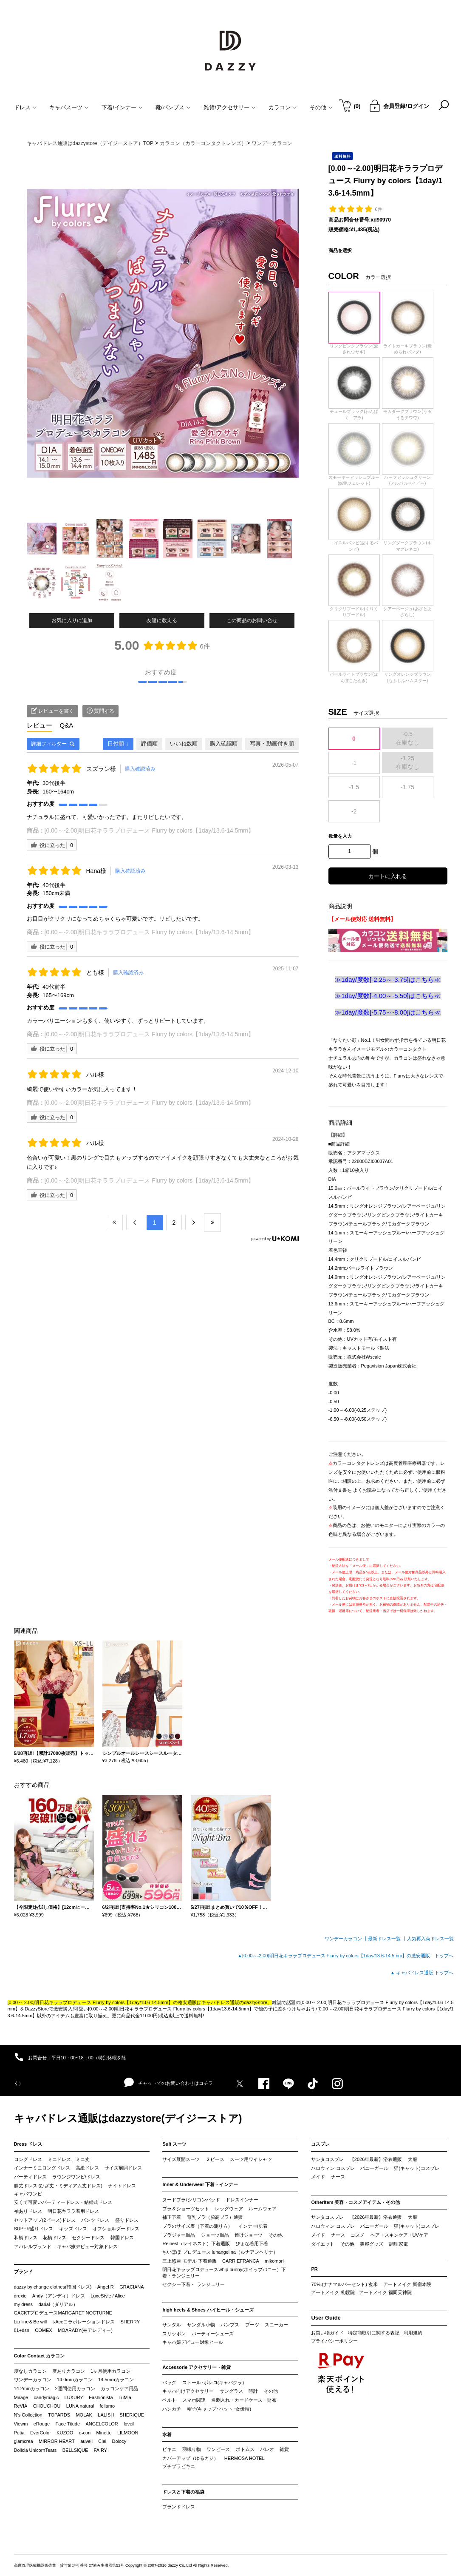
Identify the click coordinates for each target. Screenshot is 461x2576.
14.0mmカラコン (75, 2379)
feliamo (107, 2405)
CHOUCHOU (47, 2405)
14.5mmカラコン (116, 2379)
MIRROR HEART (57, 2441)
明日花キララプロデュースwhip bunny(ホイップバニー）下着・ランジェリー (224, 2273)
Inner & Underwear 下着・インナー (200, 2184)
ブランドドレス (178, 2506)
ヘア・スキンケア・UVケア (399, 2235)
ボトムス (245, 2449)
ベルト (169, 2400)
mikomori (274, 2260)
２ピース (215, 2159)
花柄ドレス (54, 2237)
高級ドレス (87, 2167)
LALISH (106, 2414)
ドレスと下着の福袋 (183, 2491)
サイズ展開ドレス (123, 2167)
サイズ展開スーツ (181, 2159)
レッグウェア (229, 2208)
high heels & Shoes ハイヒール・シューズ (208, 2309)
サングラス (231, 2391)
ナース (338, 2176)
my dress (23, 2304)
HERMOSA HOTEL (244, 2458)
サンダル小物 (201, 2324)
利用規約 (413, 2332)
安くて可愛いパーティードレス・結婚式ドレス (63, 2202)
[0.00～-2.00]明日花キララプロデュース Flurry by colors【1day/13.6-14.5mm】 (149, 830)
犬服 (412, 2159)
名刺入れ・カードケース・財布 (244, 2400)
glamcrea (23, 2441)
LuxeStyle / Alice (108, 2295)
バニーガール (374, 2168)
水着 (167, 2434)
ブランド (23, 2271)
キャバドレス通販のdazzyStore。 (236, 2002)
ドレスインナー (242, 2199)
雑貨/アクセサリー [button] (230, 107)
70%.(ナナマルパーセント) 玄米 (344, 2284)
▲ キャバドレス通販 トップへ (422, 1972)
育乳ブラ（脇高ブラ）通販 (215, 2217)
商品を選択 (340, 250)
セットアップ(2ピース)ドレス (45, 2220)
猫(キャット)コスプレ (416, 2168)
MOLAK (84, 2414)
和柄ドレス (25, 2237)
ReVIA (21, 2405)
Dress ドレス (28, 2144)
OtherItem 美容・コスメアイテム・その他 (355, 2202)
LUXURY (74, 2397)
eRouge (42, 2423)
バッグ (169, 2382)
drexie (20, 2295)
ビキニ (169, 2449)
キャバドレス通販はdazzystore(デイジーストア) (128, 2118)
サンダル (171, 2324)
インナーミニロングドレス (42, 2167)
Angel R (105, 2286)
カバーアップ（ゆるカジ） (190, 2458)
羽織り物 (191, 2449)
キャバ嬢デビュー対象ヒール (192, 2342)
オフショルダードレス (116, 2228)
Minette (104, 2432)
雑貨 (284, 2449)
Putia (19, 2432)
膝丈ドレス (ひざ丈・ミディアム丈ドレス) (58, 2185)
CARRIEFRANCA (240, 2260)
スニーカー (276, 2324)
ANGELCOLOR (101, 2423)
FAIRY (100, 2450)
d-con (85, 2432)
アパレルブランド (32, 2246)
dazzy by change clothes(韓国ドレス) (53, 2286)
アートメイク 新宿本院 (407, 2284)
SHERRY (130, 2321)
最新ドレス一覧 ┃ (387, 1938)
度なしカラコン (30, 2371)
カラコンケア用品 (119, 2388)
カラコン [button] (283, 107)
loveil (129, 2423)
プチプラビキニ (178, 2466)
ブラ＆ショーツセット (185, 2208)
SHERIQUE (132, 2414)
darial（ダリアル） (58, 2304)
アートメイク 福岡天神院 (385, 2292)
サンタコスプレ (327, 2159)
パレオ (267, 2449)
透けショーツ (249, 2235)
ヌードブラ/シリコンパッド (191, 2199)
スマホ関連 (194, 2400)
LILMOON (128, 2432)
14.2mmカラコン (32, 2388)
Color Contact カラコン (39, 2355)
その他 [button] (321, 107)
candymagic (46, 2397)
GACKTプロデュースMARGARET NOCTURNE (63, 2312)
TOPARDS (59, 2414)
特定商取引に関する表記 (373, 2332)
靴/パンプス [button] (173, 107)
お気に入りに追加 (71, 620)
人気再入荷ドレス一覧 (430, 1938)
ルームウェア (263, 2208)
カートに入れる (387, 876)
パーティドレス (30, 2176)
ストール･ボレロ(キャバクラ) (213, 2382)
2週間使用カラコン (75, 2388)
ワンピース (218, 2449)
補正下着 (171, 2217)
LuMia (125, 2397)
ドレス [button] (25, 107)
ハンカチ (171, 2408)
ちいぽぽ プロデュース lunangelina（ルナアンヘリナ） (219, 2252)
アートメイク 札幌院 (332, 2292)
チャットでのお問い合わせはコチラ (168, 2082)
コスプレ (320, 2144)
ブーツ (252, 2324)
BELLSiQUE (75, 2450)
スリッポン (174, 2333)
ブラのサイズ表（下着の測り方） (197, 2226)
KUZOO (65, 2432)
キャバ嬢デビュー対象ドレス (87, 2246)
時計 (253, 2391)
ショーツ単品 (215, 2235)
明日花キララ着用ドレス (73, 2211)
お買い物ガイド (327, 2332)
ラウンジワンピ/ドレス (76, 2176)
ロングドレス (28, 2159)
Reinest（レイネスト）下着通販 (195, 2243)
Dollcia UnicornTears (35, 2450)
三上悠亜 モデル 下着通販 (189, 2260)
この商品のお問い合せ (251, 620)
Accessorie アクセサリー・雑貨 (196, 2367)
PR (314, 2269)
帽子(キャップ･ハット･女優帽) (219, 2408)
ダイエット (322, 2243)
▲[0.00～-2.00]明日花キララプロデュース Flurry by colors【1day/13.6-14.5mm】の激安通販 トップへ (345, 1955)
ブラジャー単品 (178, 2235)
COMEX (43, 2330)
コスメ (358, 2235)
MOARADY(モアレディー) (85, 2330)
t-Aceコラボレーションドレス (84, 2321)
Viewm (21, 2423)
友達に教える (162, 620)
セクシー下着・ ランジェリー (193, 2284)
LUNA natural (80, 2405)
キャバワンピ (28, 2193)
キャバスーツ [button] (69, 107)
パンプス (230, 2324)
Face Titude (68, 2423)
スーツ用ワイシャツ (251, 2159)
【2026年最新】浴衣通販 (376, 2159)
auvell (86, 2441)
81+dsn (21, 2330)
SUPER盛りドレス (34, 2228)
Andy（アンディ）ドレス (58, 2295)
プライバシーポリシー (334, 2340)
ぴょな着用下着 (251, 2243)
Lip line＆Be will (30, 2321)
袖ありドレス (28, 2211)
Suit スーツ (174, 2144)
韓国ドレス (122, 2237)
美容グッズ (371, 2243)
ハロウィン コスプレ (332, 2168)
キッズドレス (73, 2228)
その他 (276, 2235)
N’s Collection (28, 2414)
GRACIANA (131, 2286)
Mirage (21, 2397)
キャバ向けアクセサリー (188, 2391)
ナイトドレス (122, 2185)
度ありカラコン (68, 2371)
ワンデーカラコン (32, 2379)
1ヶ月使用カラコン (110, 2371)
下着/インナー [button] (122, 107)
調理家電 (398, 2243)
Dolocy (119, 2441)
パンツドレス (95, 2220)
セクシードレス (88, 2237)
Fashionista (101, 2397)
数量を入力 (340, 836)
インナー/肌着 (253, 2226)
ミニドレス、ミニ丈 (69, 2159)
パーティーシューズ (213, 2333)
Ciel (102, 2441)
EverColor (40, 2432)
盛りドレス (127, 2220)
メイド (318, 2176)
